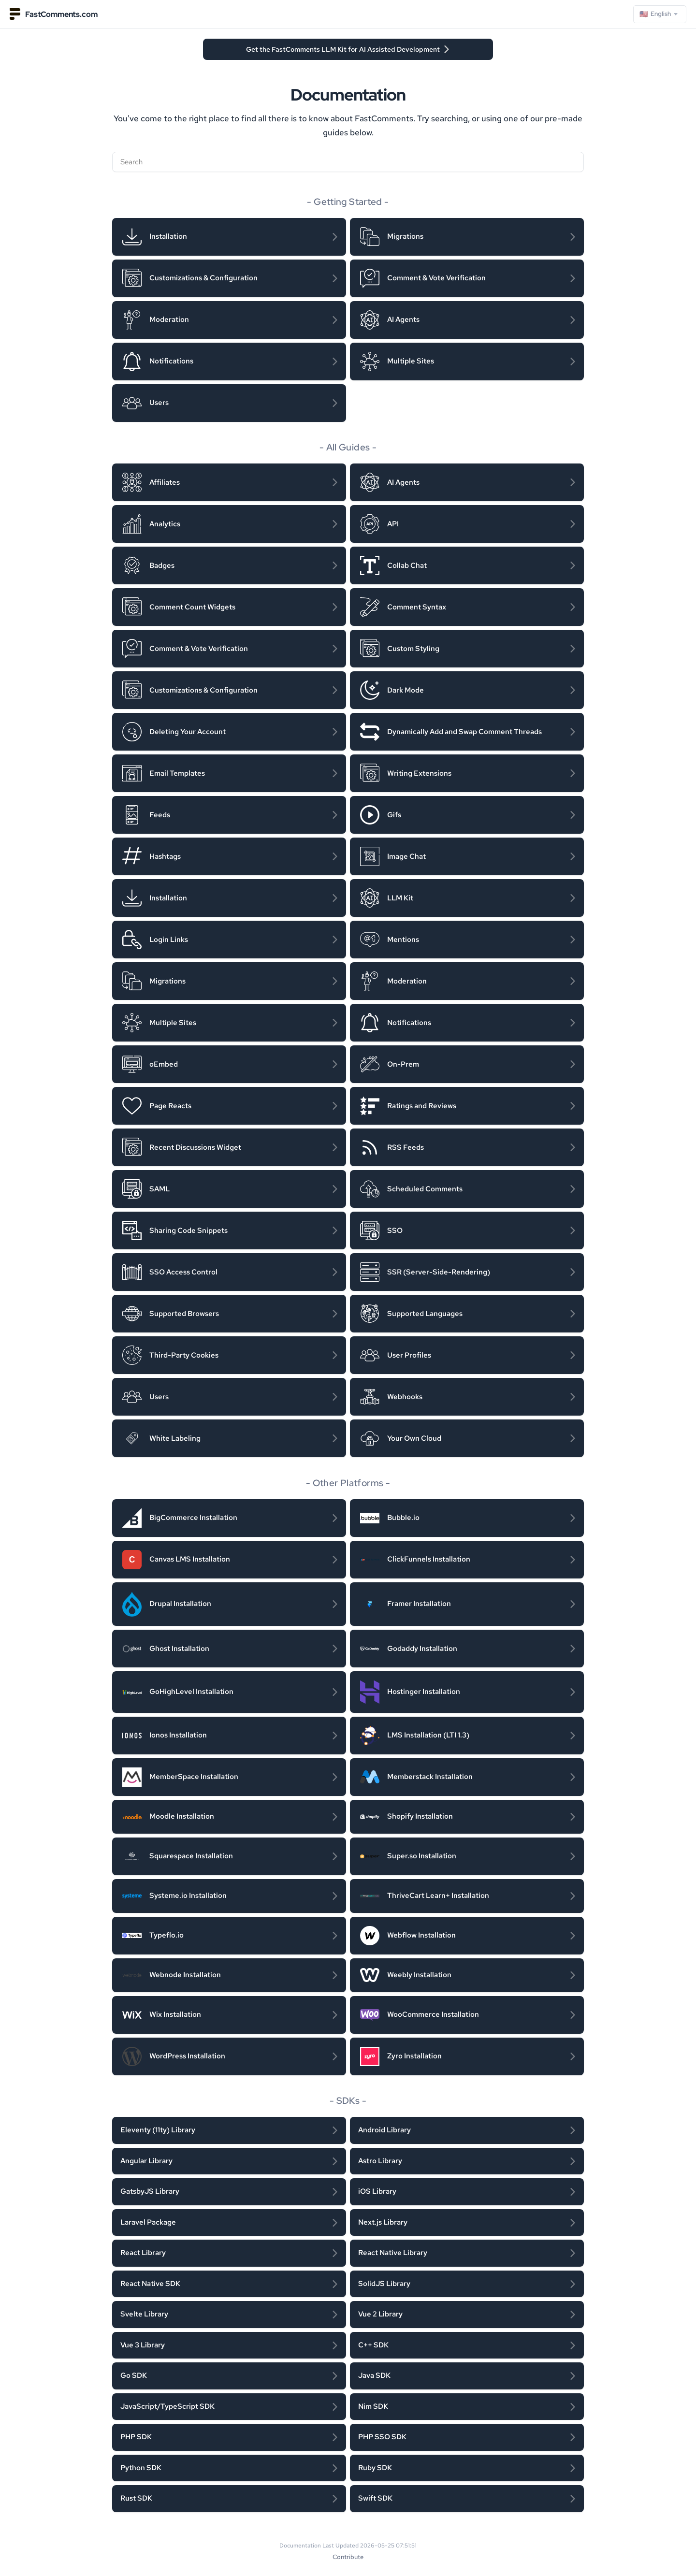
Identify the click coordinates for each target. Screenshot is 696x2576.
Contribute (348, 2557)
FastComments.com (53, 14)
